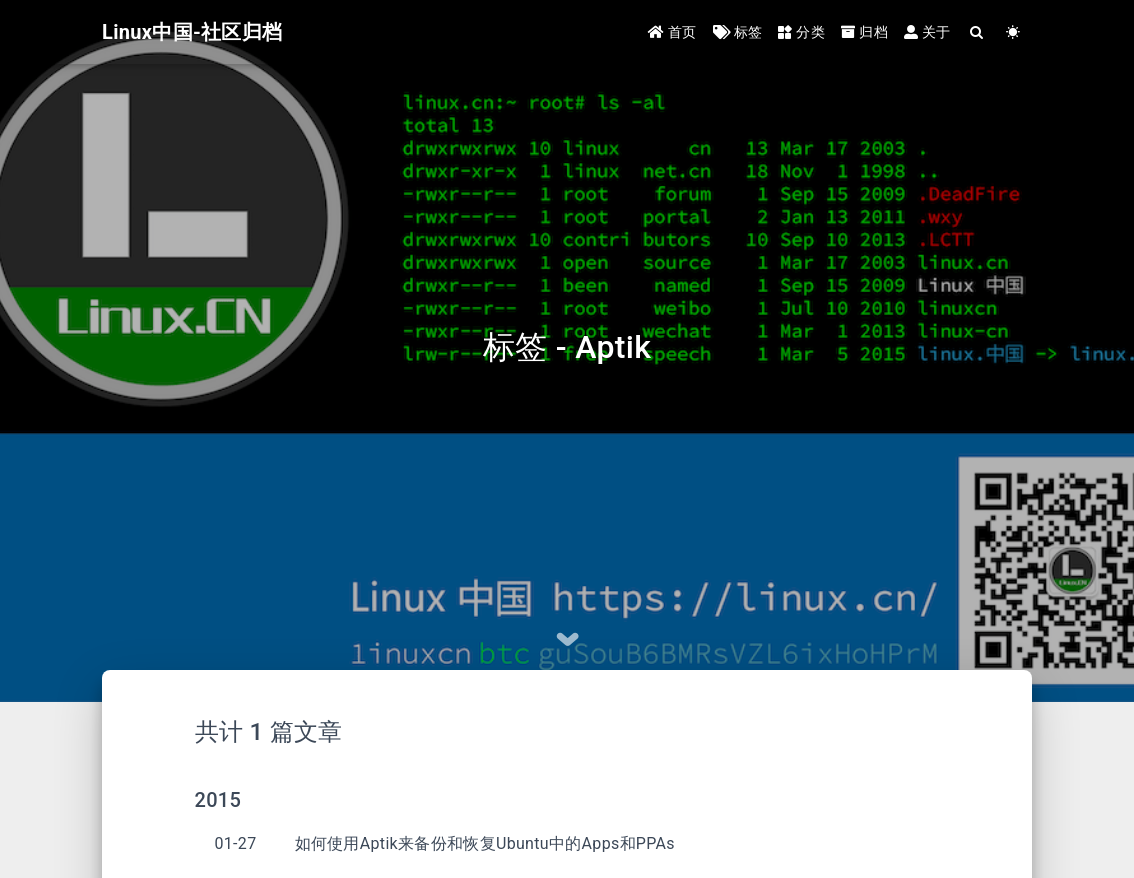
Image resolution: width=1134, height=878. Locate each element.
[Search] (977, 32)
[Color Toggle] (1013, 32)
